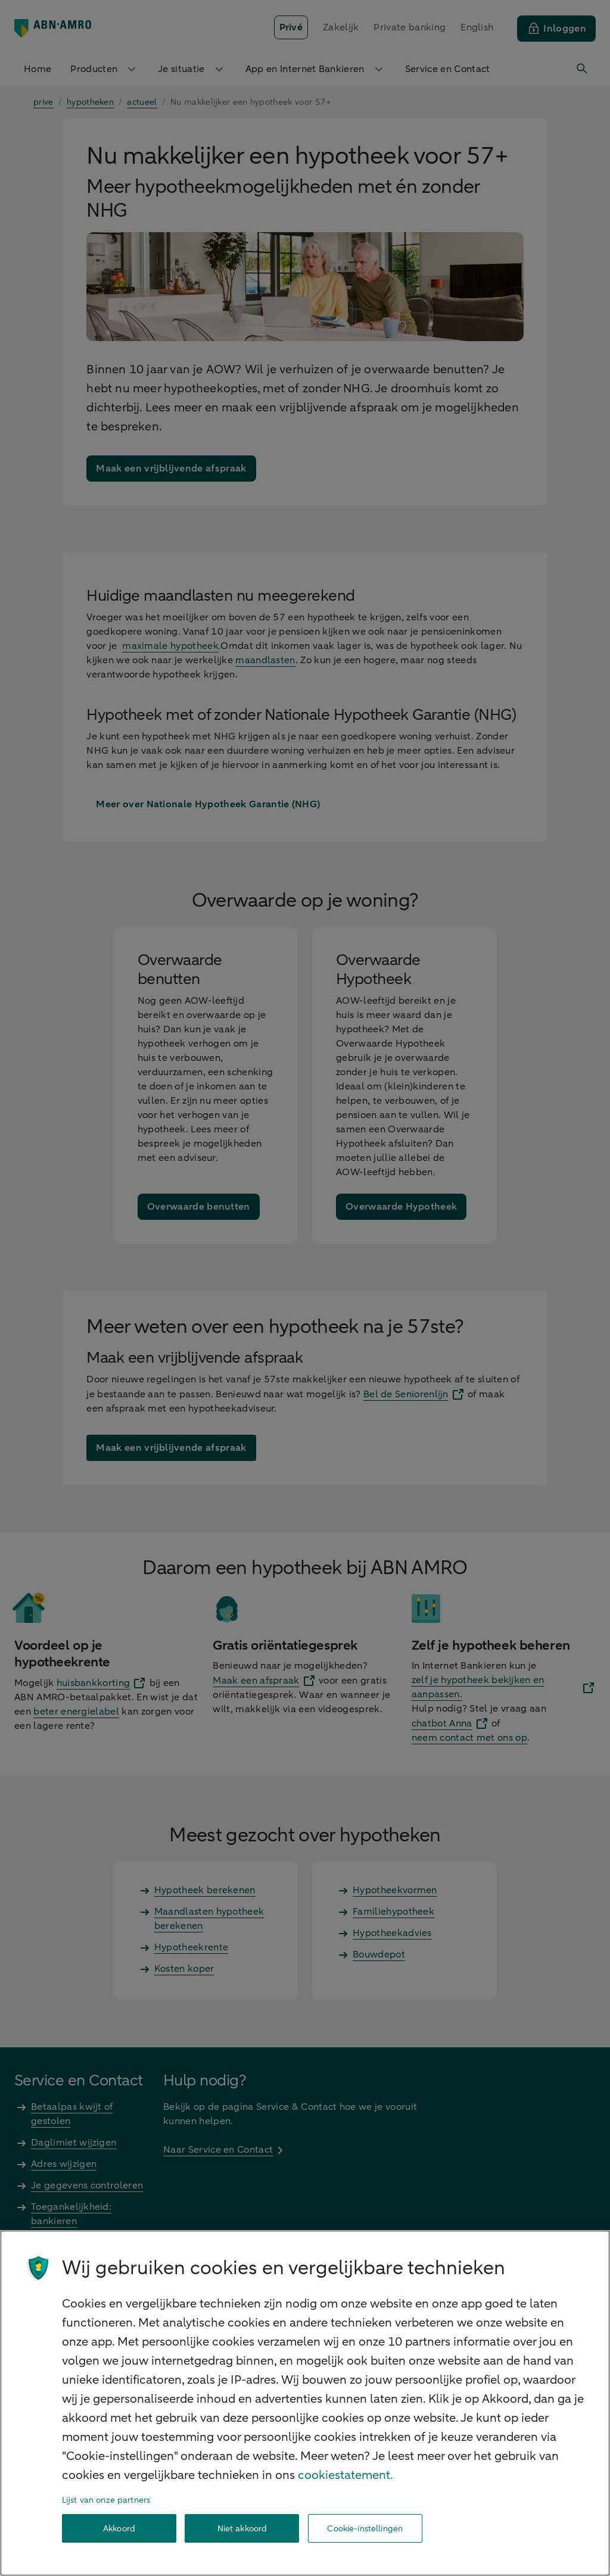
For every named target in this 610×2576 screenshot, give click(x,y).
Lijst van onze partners (106, 2500)
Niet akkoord (242, 2528)
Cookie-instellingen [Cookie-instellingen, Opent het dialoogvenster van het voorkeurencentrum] (365, 2528)
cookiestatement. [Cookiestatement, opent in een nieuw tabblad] (345, 2475)
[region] (305, 2403)
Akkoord (119, 2528)
